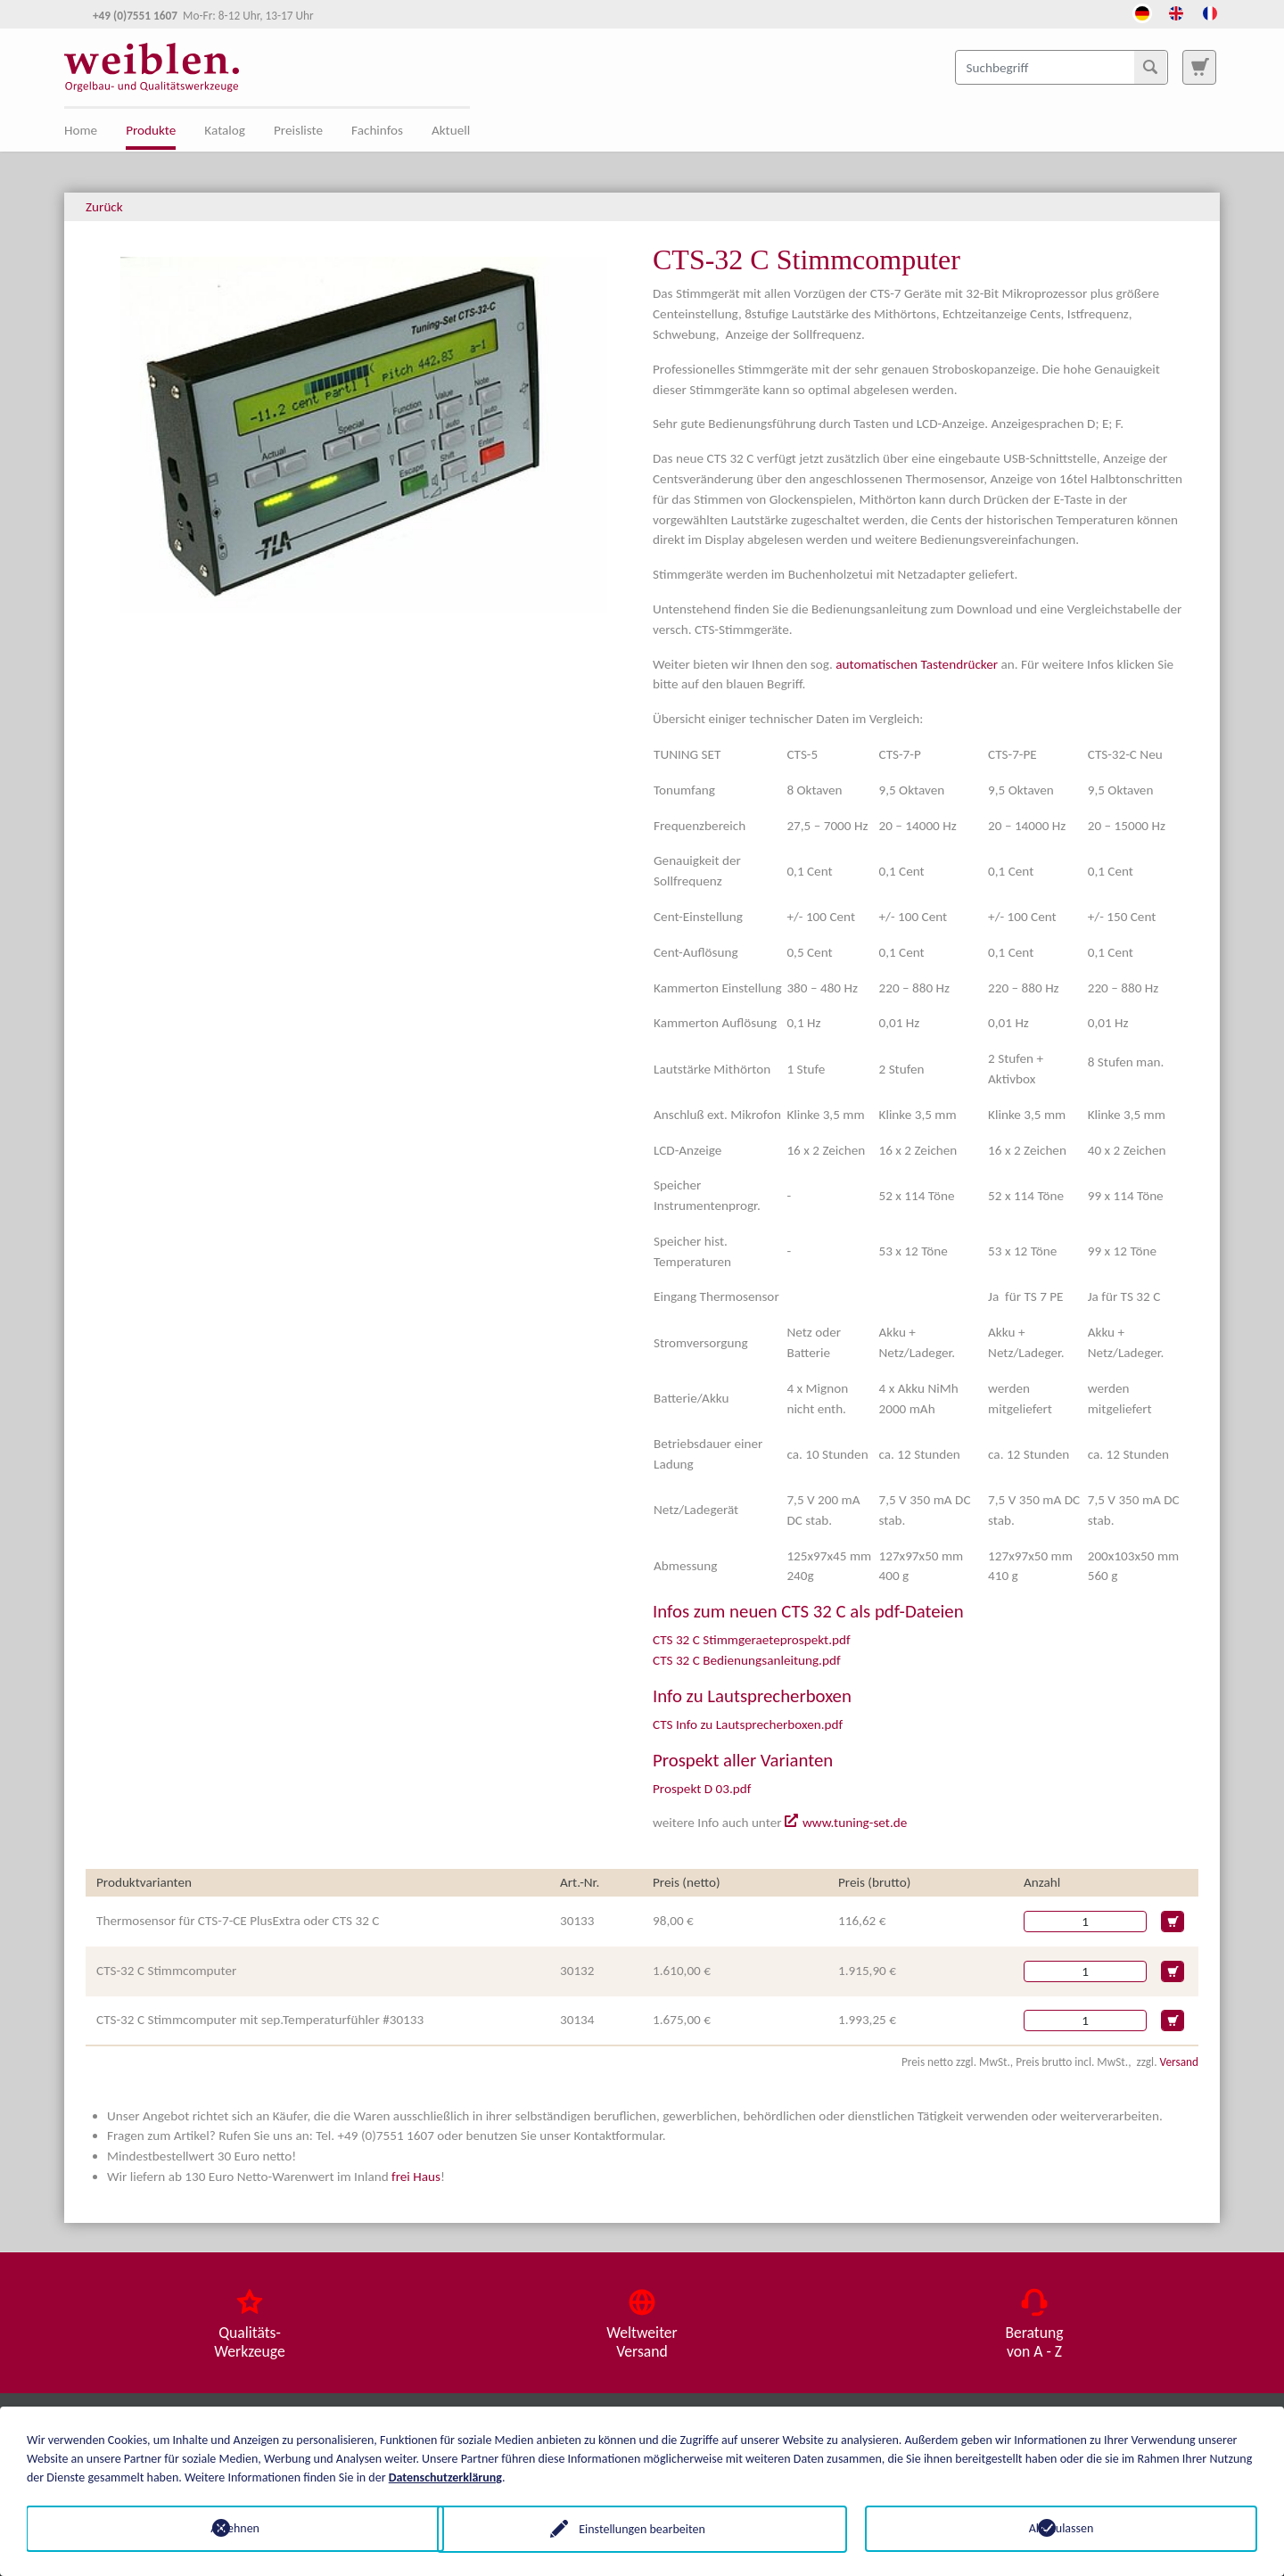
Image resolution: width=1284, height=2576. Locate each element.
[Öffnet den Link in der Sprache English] (1176, 11)
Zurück (104, 207)
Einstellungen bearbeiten (642, 2528)
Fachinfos (377, 130)
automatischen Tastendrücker (916, 664)
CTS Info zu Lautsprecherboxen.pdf (748, 1724)
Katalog (224, 130)
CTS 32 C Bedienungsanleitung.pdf (747, 1660)
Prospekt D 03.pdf (702, 1789)
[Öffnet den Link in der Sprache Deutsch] (1142, 11)
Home (80, 130)
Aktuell (451, 130)
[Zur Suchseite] (1199, 67)
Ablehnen (223, 2528)
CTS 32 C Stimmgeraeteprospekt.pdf (752, 1640)
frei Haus (415, 2177)
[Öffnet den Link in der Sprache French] (1210, 11)
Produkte (151, 130)
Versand (1179, 2062)
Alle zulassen (1061, 2528)
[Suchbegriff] (1061, 67)
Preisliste (298, 130)
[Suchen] (1150, 67)
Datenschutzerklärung (445, 2476)
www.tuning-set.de (854, 1823)
